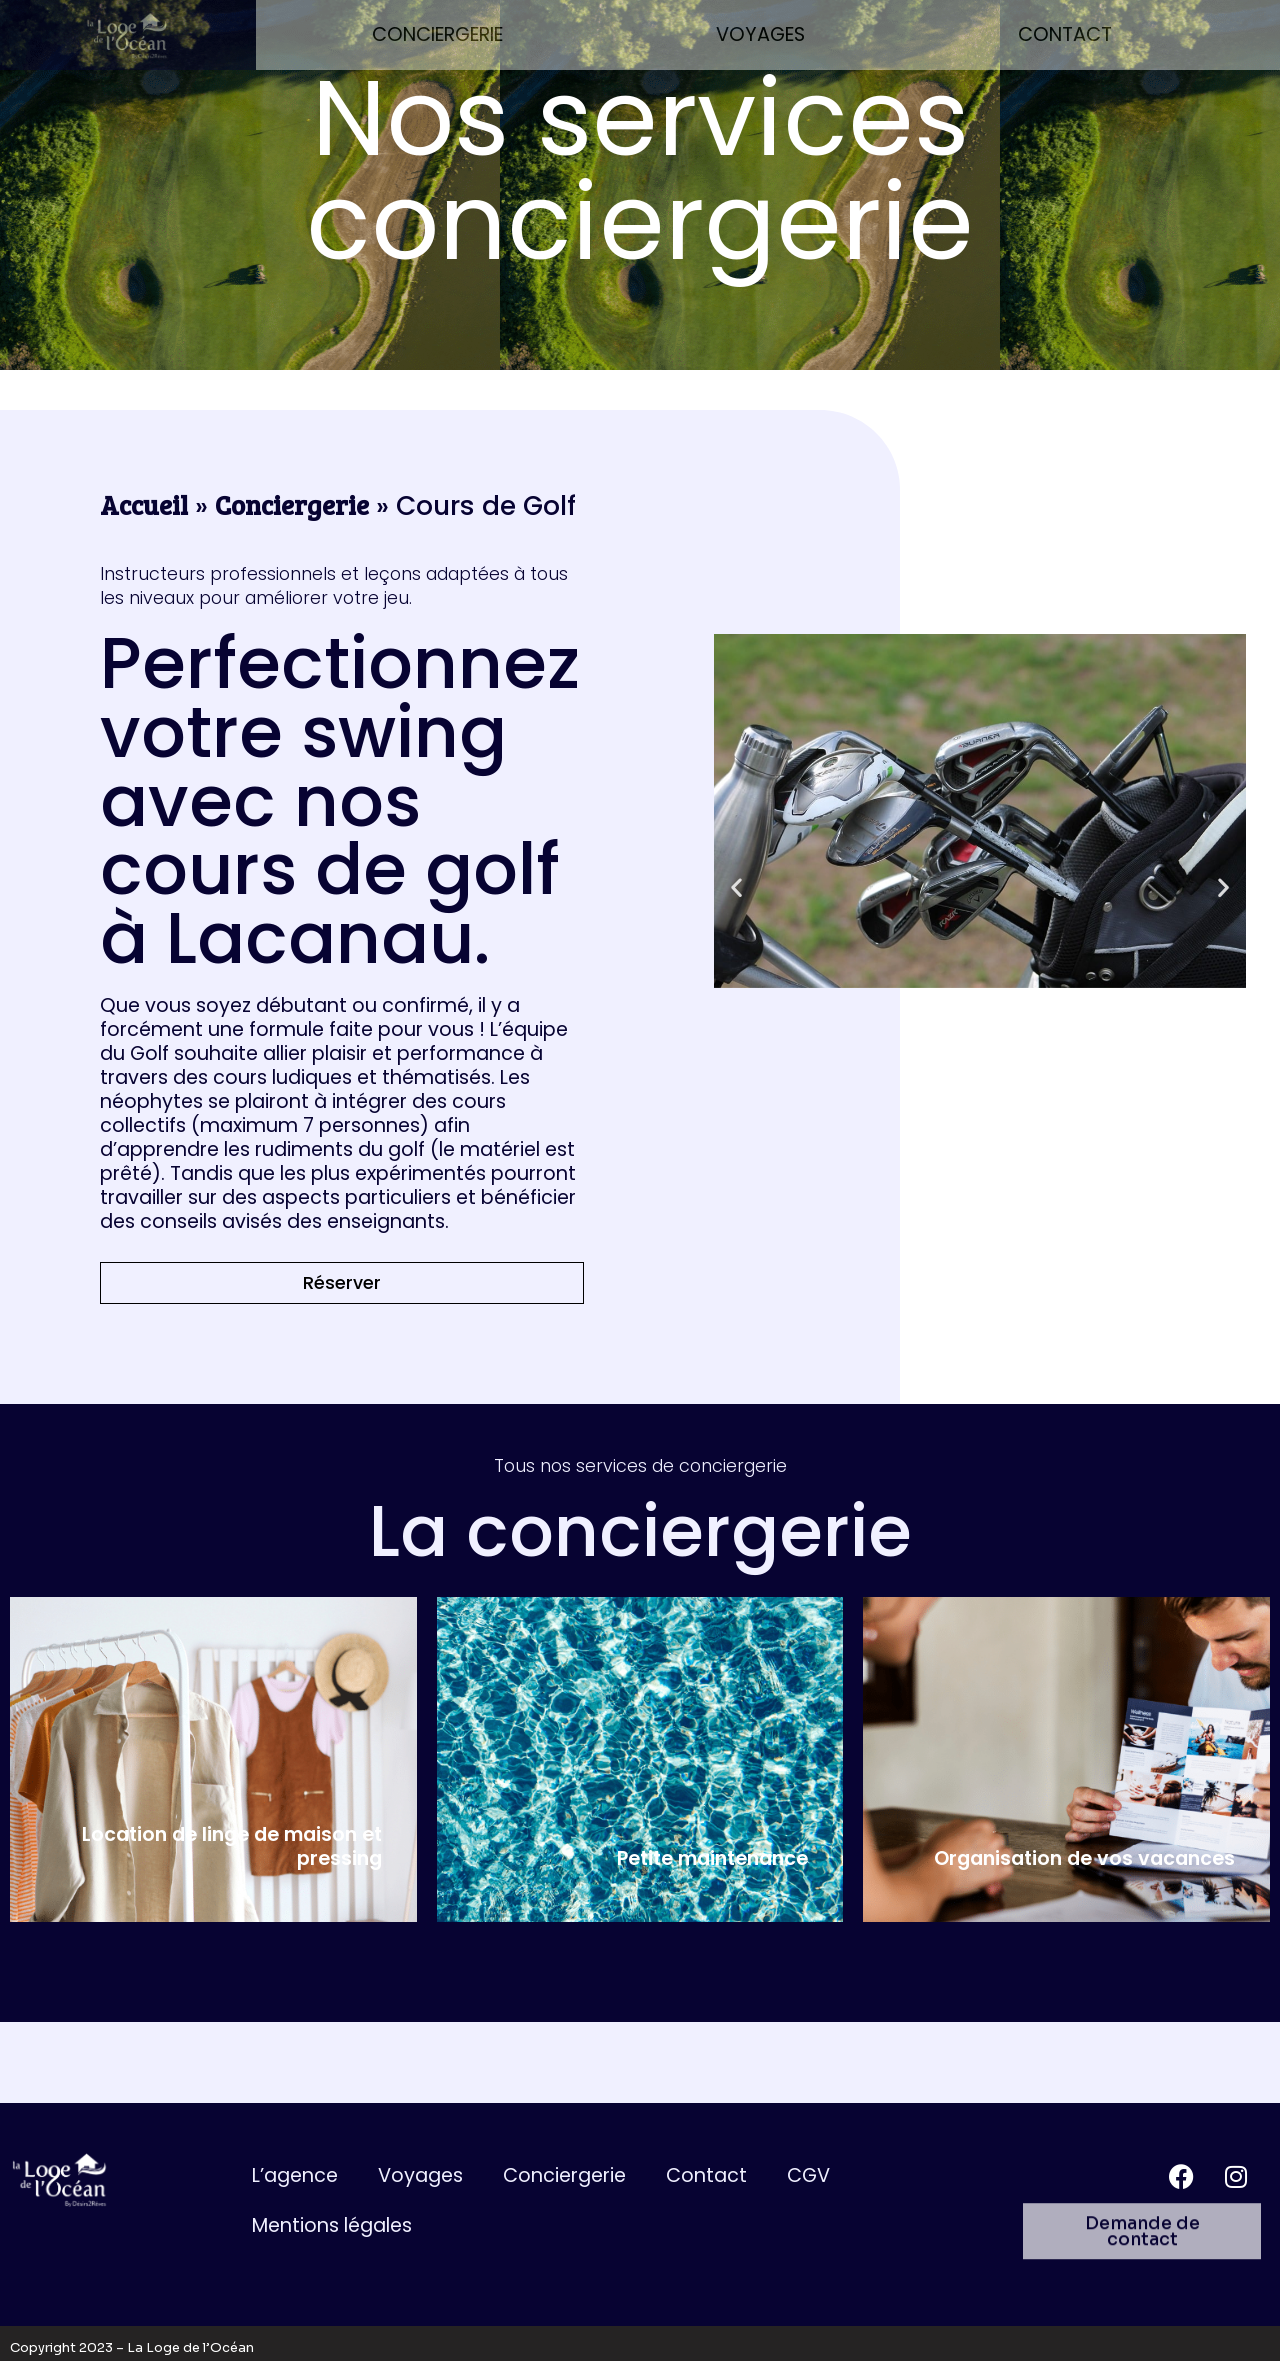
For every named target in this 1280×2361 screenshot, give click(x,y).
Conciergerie (437, 34)
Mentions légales (332, 2225)
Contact (1065, 34)
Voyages (760, 34)
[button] (736, 886)
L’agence (295, 2175)
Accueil (144, 504)
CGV (808, 2175)
